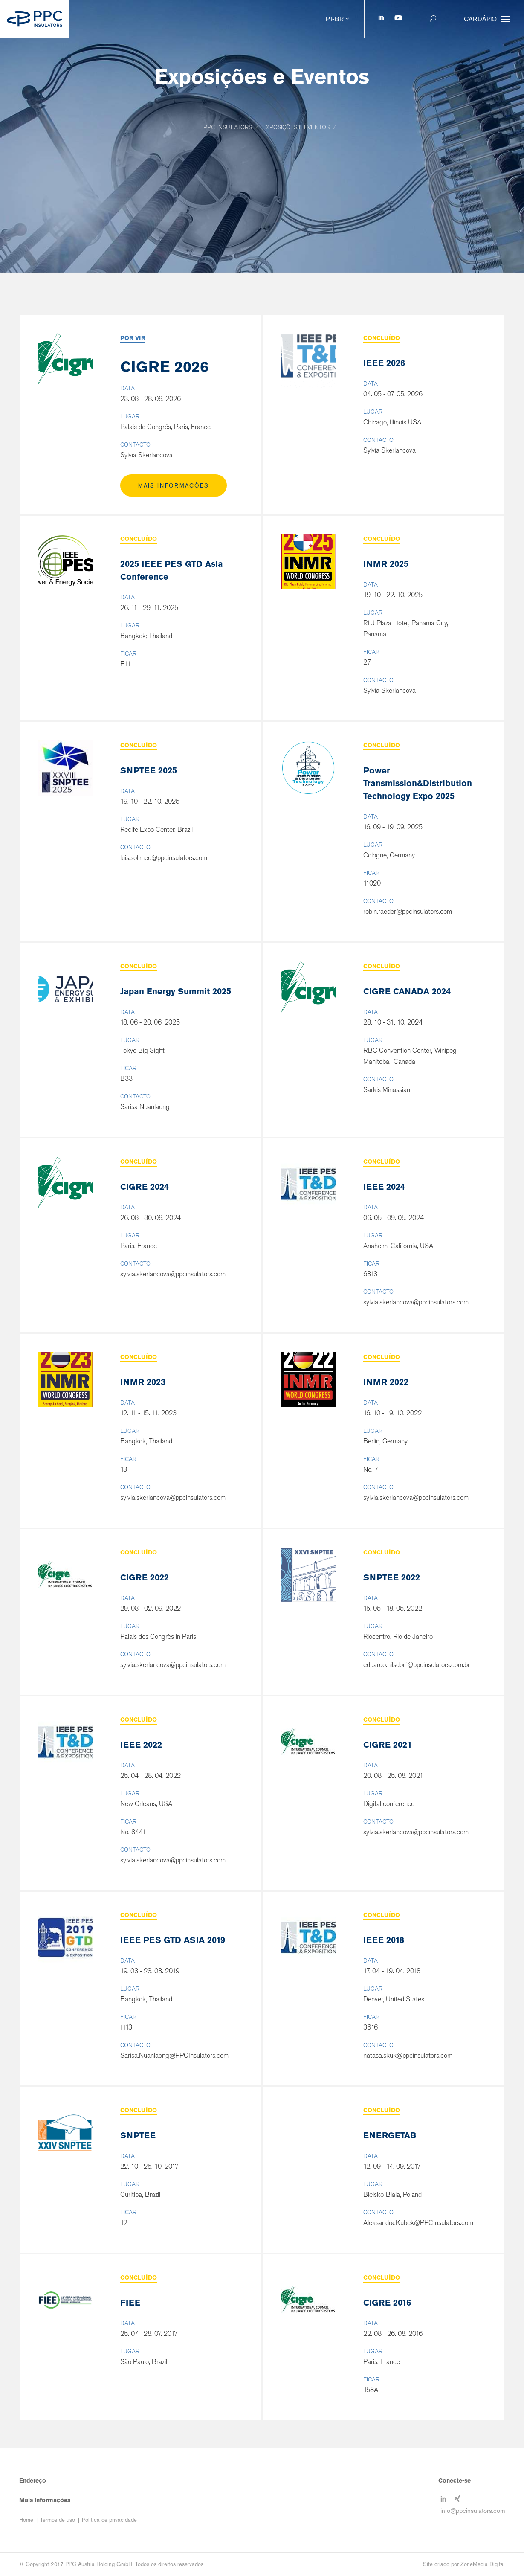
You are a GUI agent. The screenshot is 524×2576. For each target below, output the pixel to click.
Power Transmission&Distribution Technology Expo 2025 (417, 783)
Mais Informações (173, 485)
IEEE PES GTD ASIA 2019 (172, 1940)
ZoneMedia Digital (482, 2564)
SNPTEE (138, 2135)
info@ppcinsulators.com (472, 2510)
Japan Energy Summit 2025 (175, 991)
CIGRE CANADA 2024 (407, 991)
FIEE (130, 2302)
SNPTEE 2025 (148, 770)
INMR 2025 (385, 563)
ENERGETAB (389, 2135)
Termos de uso (57, 2520)
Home (26, 2520)
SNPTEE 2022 (391, 1577)
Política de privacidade (109, 2520)
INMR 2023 (142, 1382)
